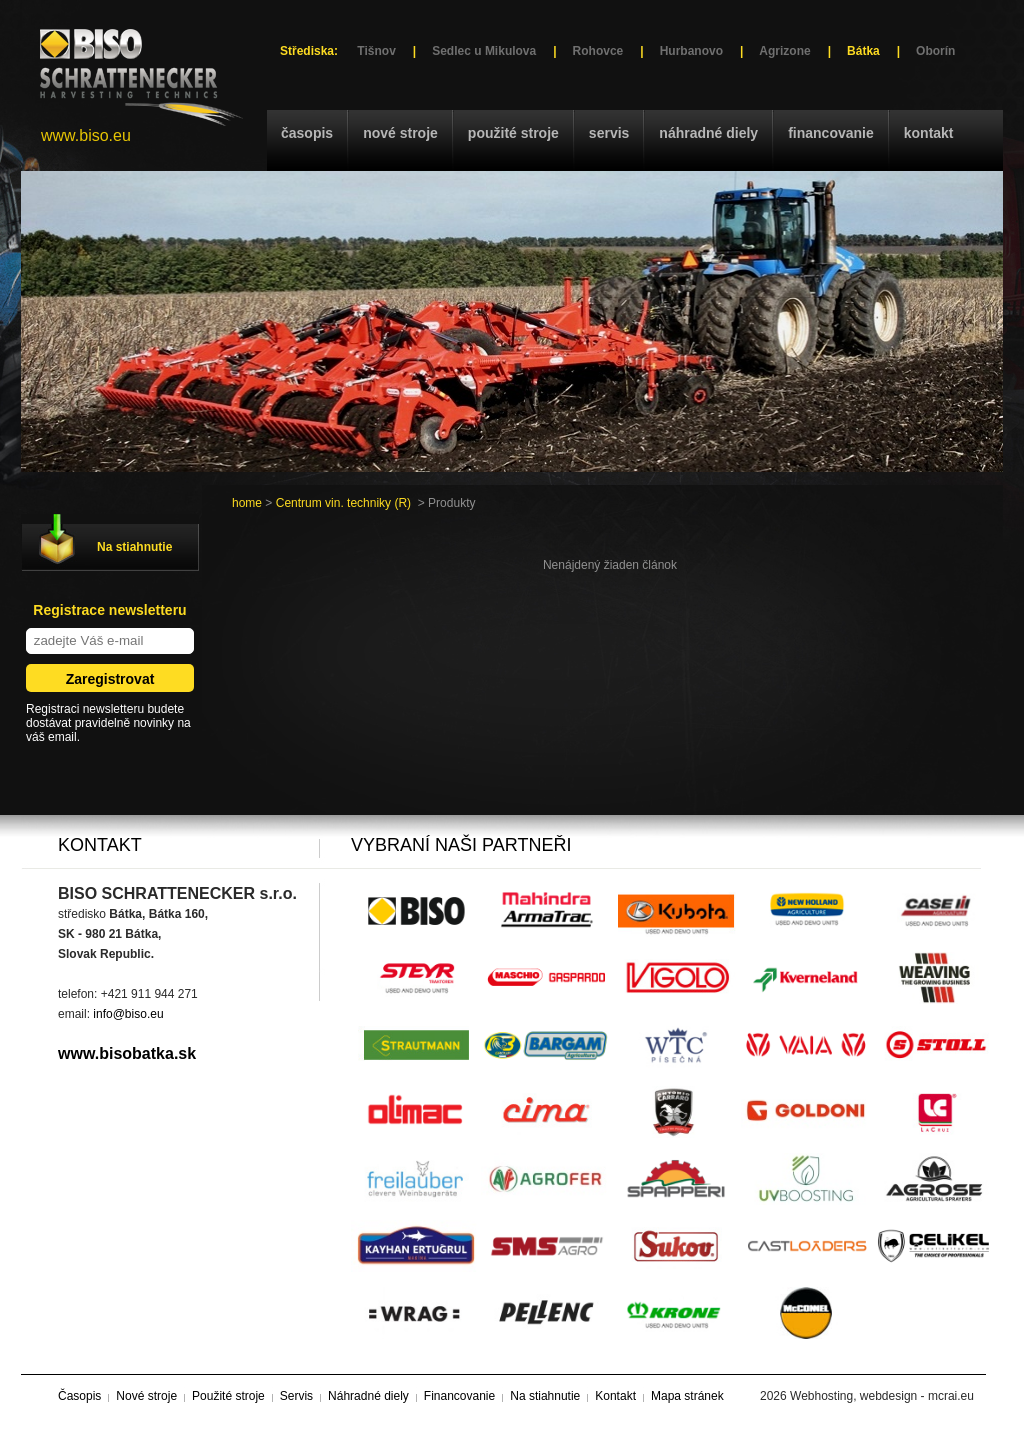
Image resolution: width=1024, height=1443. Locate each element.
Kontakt (929, 133)
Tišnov (376, 51)
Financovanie (831, 133)
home (247, 503)
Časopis (307, 133)
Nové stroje (400, 133)
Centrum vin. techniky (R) (343, 503)
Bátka (863, 51)
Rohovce (598, 51)
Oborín (935, 51)
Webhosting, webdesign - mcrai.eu (882, 1396)
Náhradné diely (708, 133)
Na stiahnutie (134, 547)
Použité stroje (513, 133)
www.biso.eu (86, 135)
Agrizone (784, 51)
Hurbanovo (691, 51)
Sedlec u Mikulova (484, 51)
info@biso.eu (128, 1014)
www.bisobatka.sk (127, 1053)
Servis (609, 133)
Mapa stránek (687, 1396)
